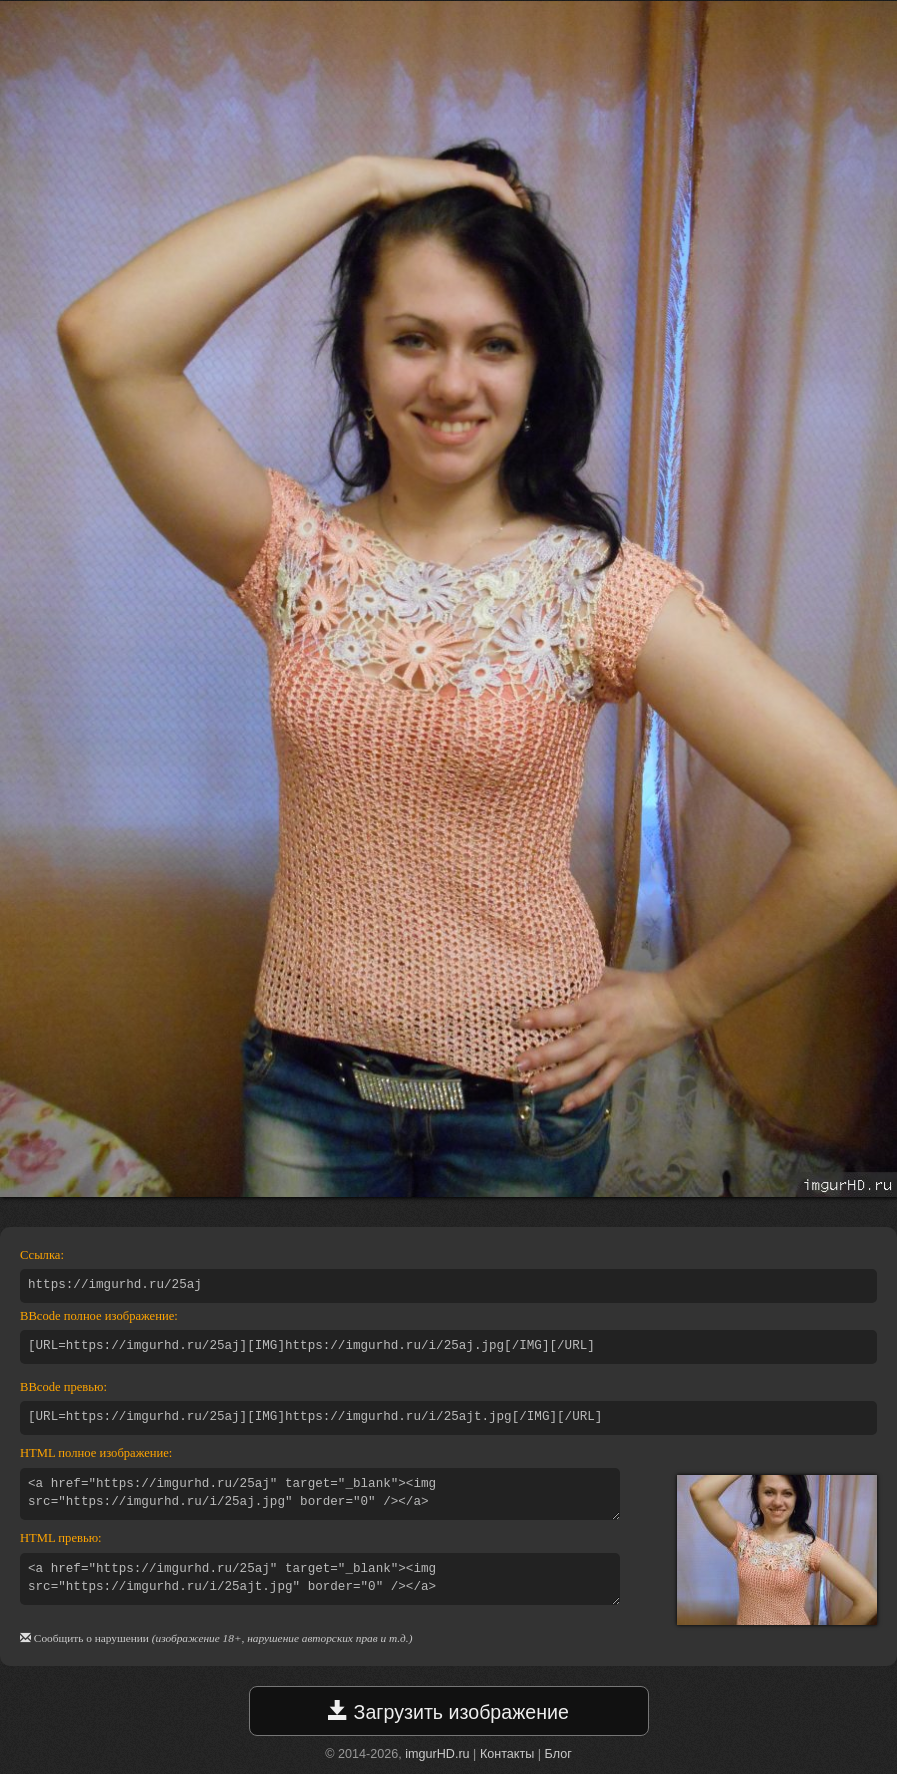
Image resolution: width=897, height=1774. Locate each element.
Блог (558, 1754)
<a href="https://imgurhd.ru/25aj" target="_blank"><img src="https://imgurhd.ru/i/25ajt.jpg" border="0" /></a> (320, 1579)
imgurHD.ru (437, 1754)
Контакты (507, 1754)
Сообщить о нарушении (91, 1638)
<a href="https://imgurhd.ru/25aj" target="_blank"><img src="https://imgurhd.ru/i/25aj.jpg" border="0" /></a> (320, 1494)
